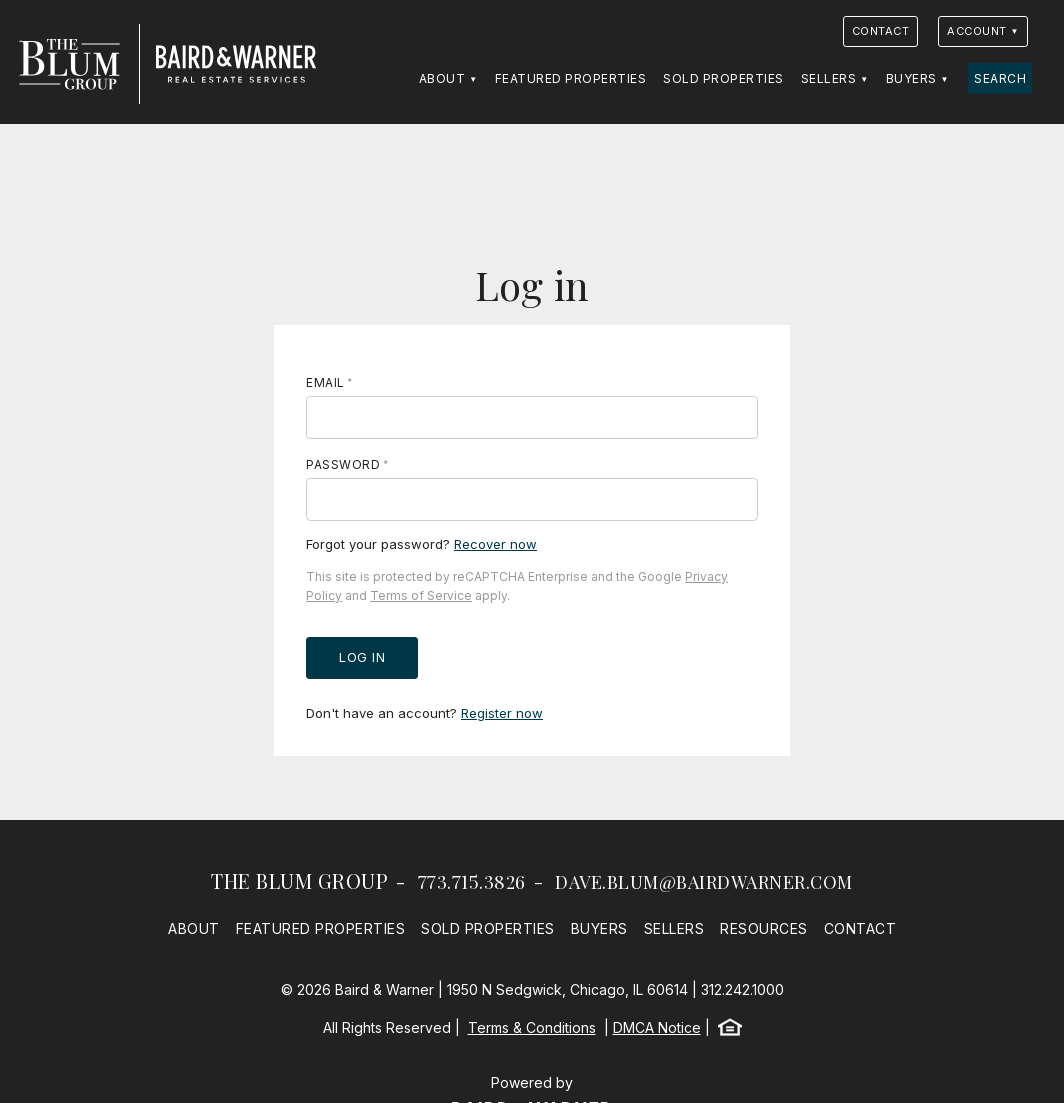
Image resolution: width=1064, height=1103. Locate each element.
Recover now (495, 544)
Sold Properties (723, 78)
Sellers (829, 78)
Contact (881, 31)
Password (343, 464)
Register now (502, 713)
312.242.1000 (742, 989)
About (442, 78)
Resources (764, 928)
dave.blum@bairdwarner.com (704, 882)
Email (325, 382)
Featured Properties (571, 78)
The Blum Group (299, 880)
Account (977, 31)
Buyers (911, 78)
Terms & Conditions (532, 1027)
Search (1000, 78)
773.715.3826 (472, 882)
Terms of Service (421, 595)
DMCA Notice (657, 1027)
